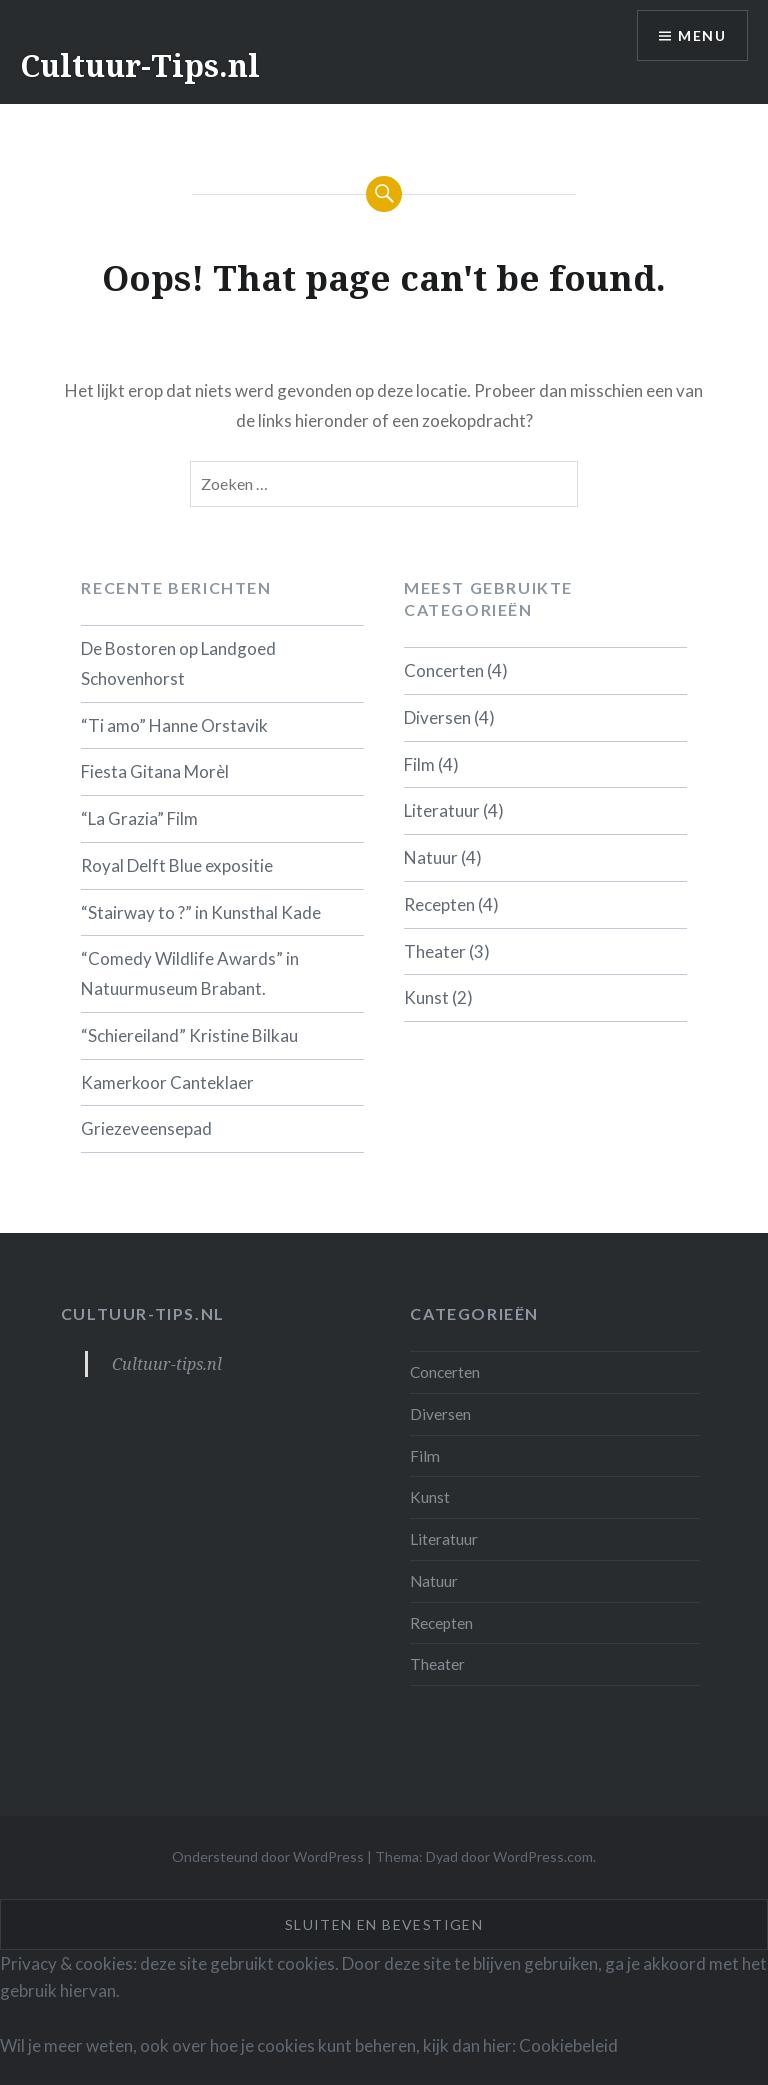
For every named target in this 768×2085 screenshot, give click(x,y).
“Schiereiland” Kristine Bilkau (189, 1035)
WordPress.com (543, 1856)
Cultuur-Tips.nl (140, 65)
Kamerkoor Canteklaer (167, 1082)
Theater (435, 951)
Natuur (431, 857)
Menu (702, 35)
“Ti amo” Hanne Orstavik (174, 725)
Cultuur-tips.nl (143, 1313)
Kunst (426, 997)
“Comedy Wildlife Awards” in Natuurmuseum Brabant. (190, 973)
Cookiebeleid (568, 2045)
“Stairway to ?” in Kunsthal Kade (201, 912)
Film (419, 764)
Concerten (444, 670)
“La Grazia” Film (139, 818)
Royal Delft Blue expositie (177, 865)
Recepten (439, 904)
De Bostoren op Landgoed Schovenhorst (178, 663)
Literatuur (442, 810)
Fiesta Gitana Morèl (155, 771)
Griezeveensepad (146, 1128)
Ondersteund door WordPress (268, 1856)
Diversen (437, 717)
